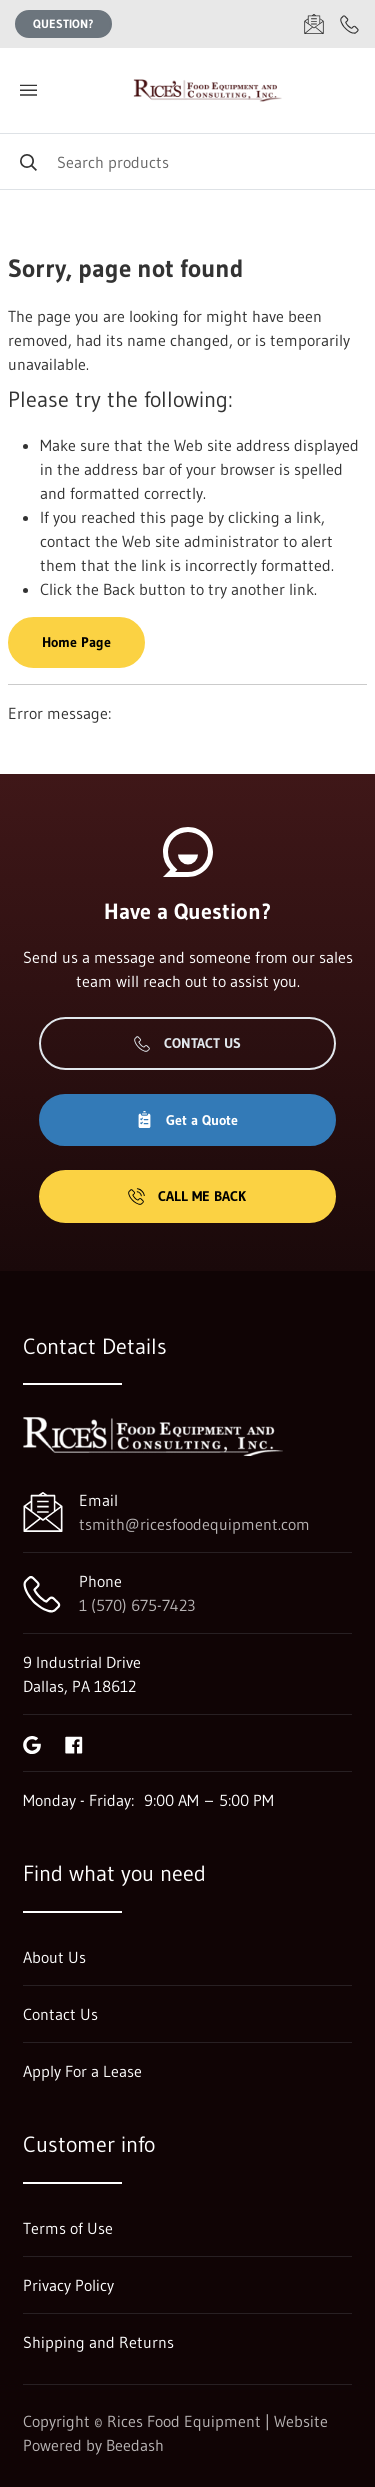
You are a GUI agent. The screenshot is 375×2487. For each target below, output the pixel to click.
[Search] (187, 161)
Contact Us (187, 1043)
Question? (63, 23)
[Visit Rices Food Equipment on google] (32, 1743)
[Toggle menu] (28, 90)
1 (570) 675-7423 (137, 1605)
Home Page (76, 642)
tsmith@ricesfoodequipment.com (194, 1524)
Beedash (135, 2445)
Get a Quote (187, 1120)
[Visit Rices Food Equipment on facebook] (74, 1743)
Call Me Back (187, 1196)
